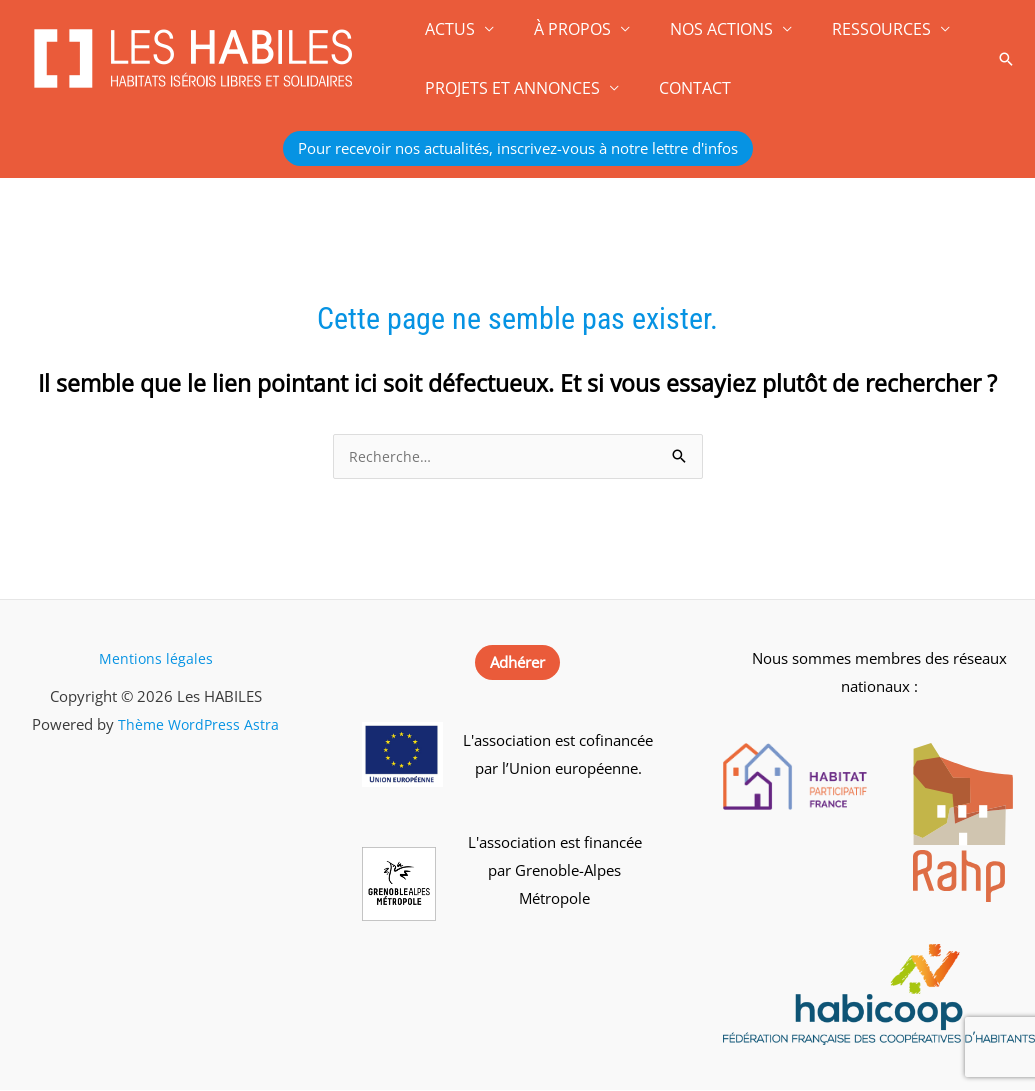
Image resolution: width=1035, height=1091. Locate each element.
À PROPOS (560, 29)
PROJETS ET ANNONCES (508, 88)
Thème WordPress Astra (198, 725)
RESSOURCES (853, 29)
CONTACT (683, 88)
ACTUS (446, 29)
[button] (1006, 59)
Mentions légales (155, 659)
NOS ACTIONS (701, 29)
